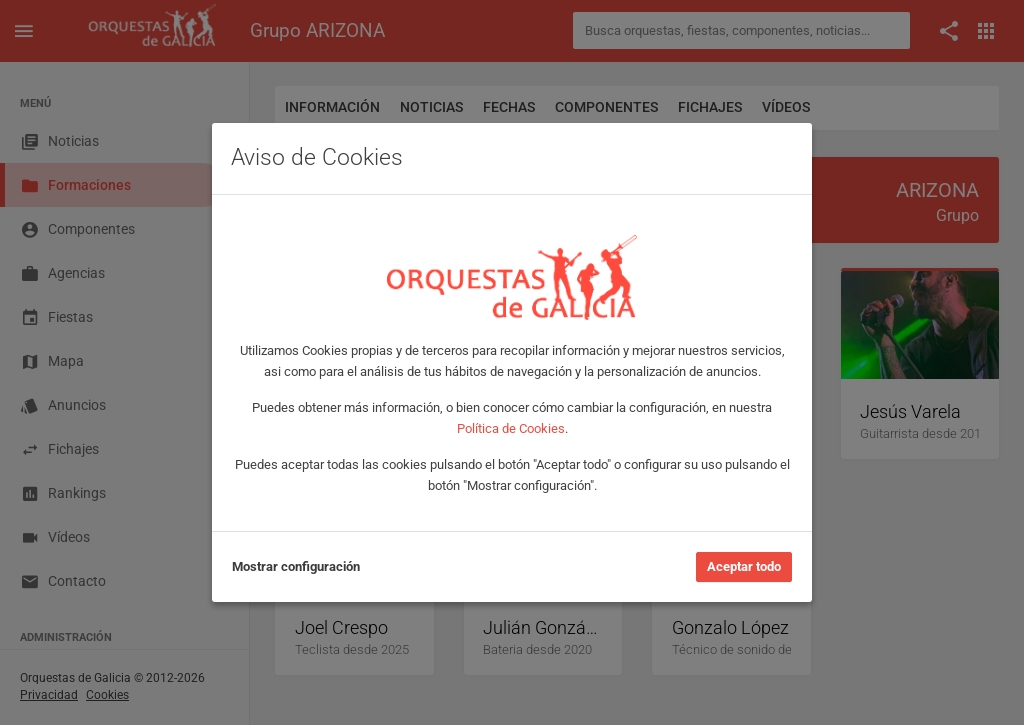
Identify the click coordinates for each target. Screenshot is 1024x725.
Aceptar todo (744, 566)
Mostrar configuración (296, 566)
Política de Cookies (511, 428)
